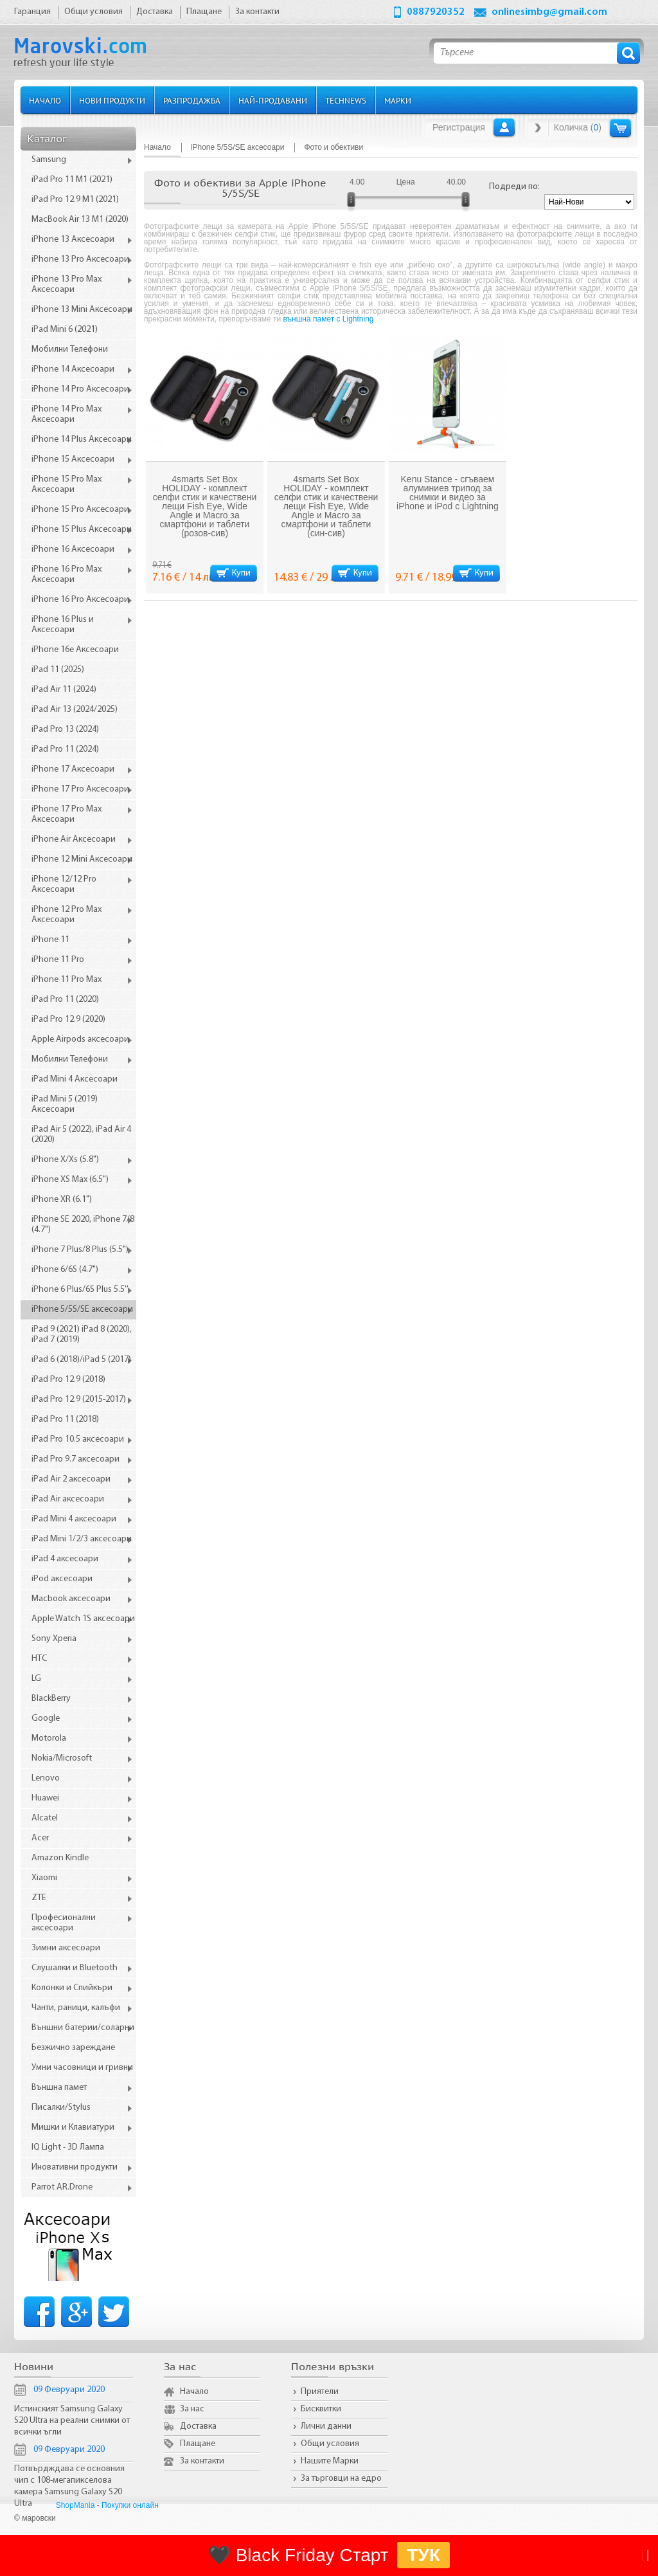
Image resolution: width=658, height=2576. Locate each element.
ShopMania (75, 2505)
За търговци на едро (341, 2478)
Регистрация (458, 127)
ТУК (423, 2555)
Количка (620, 127)
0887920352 (436, 12)
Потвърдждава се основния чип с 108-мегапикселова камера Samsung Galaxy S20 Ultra (69, 2486)
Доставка (198, 2426)
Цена (405, 181)
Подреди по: (514, 187)
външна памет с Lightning (328, 318)
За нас (192, 2409)
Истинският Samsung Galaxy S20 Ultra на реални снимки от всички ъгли (72, 2420)
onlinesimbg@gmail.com (549, 12)
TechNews (345, 100)
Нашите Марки (330, 2461)
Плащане (197, 2444)
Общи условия (330, 2444)
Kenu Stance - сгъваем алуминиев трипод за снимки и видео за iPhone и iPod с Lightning (447, 492)
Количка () (577, 127)
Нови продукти (112, 100)
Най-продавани (272, 100)
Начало (45, 100)
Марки (397, 100)
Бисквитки (321, 2409)
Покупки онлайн (130, 2505)
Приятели (320, 2392)
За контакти (202, 2461)
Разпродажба (191, 100)
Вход (504, 127)
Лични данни (326, 2426)
